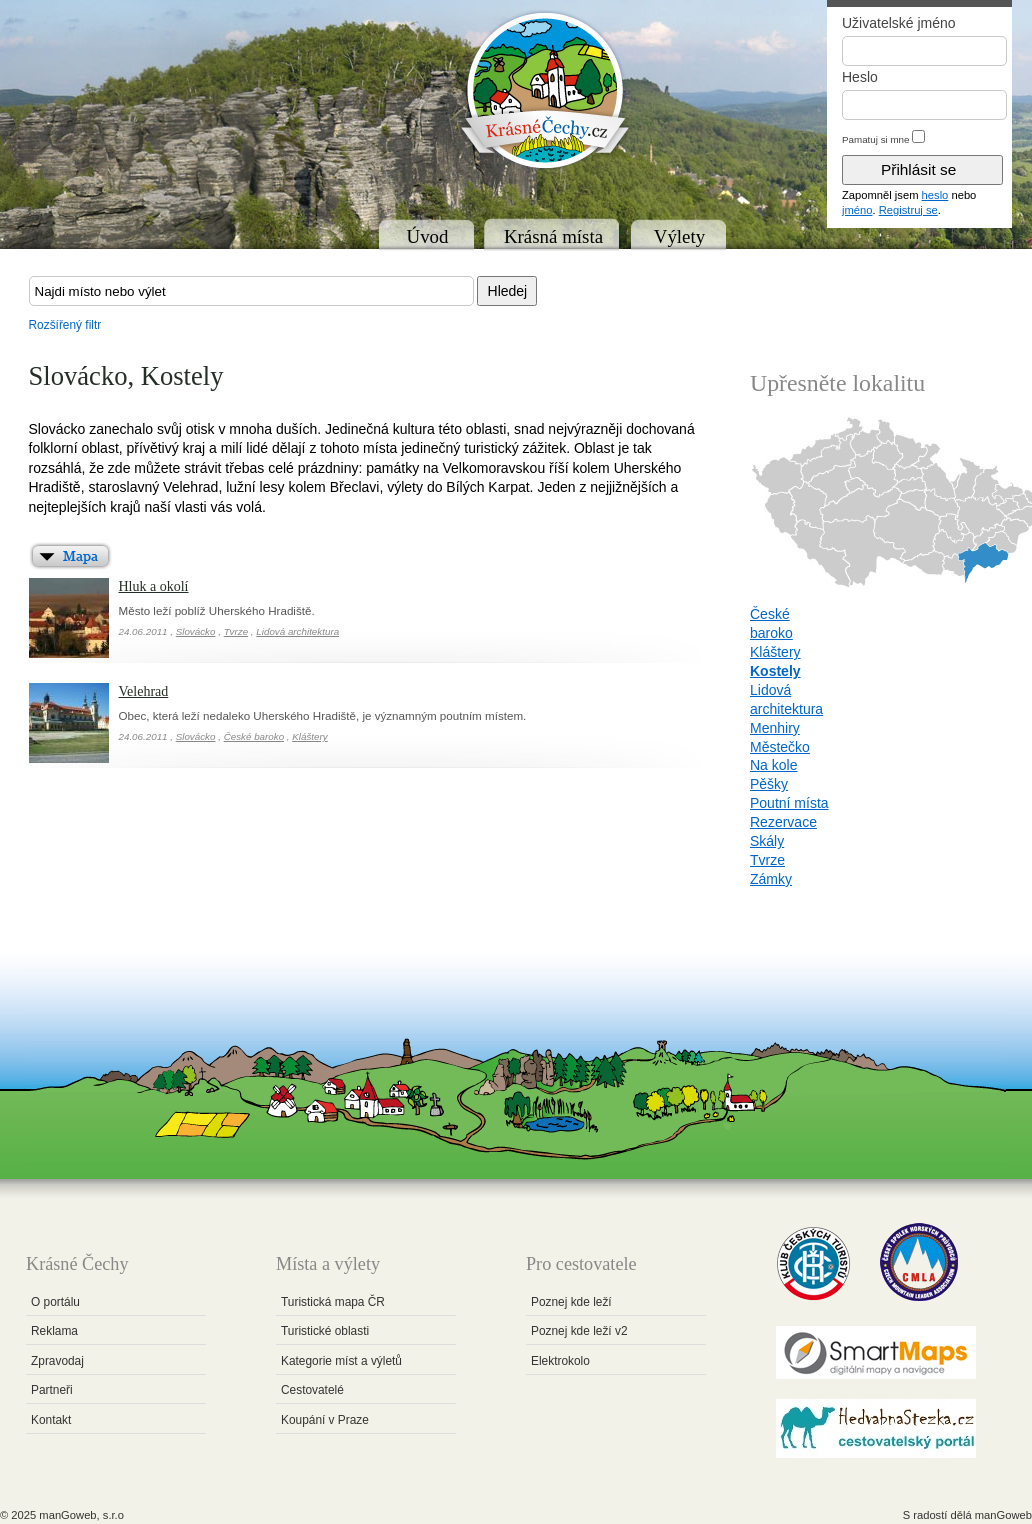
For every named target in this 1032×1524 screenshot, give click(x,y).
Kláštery (309, 736)
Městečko (780, 747)
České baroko (254, 736)
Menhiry (775, 728)
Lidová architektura (297, 631)
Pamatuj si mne (876, 139)
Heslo (860, 77)
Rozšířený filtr (65, 325)
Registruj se (908, 210)
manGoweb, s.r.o (81, 1515)
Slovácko (196, 631)
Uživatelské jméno (899, 23)
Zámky (771, 879)
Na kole (773, 765)
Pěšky (769, 784)
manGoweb (1003, 1515)
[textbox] (251, 291)
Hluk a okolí (154, 586)
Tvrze (236, 631)
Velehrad (144, 691)
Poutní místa (789, 803)
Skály (767, 841)
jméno (857, 210)
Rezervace (783, 822)
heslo (935, 195)
